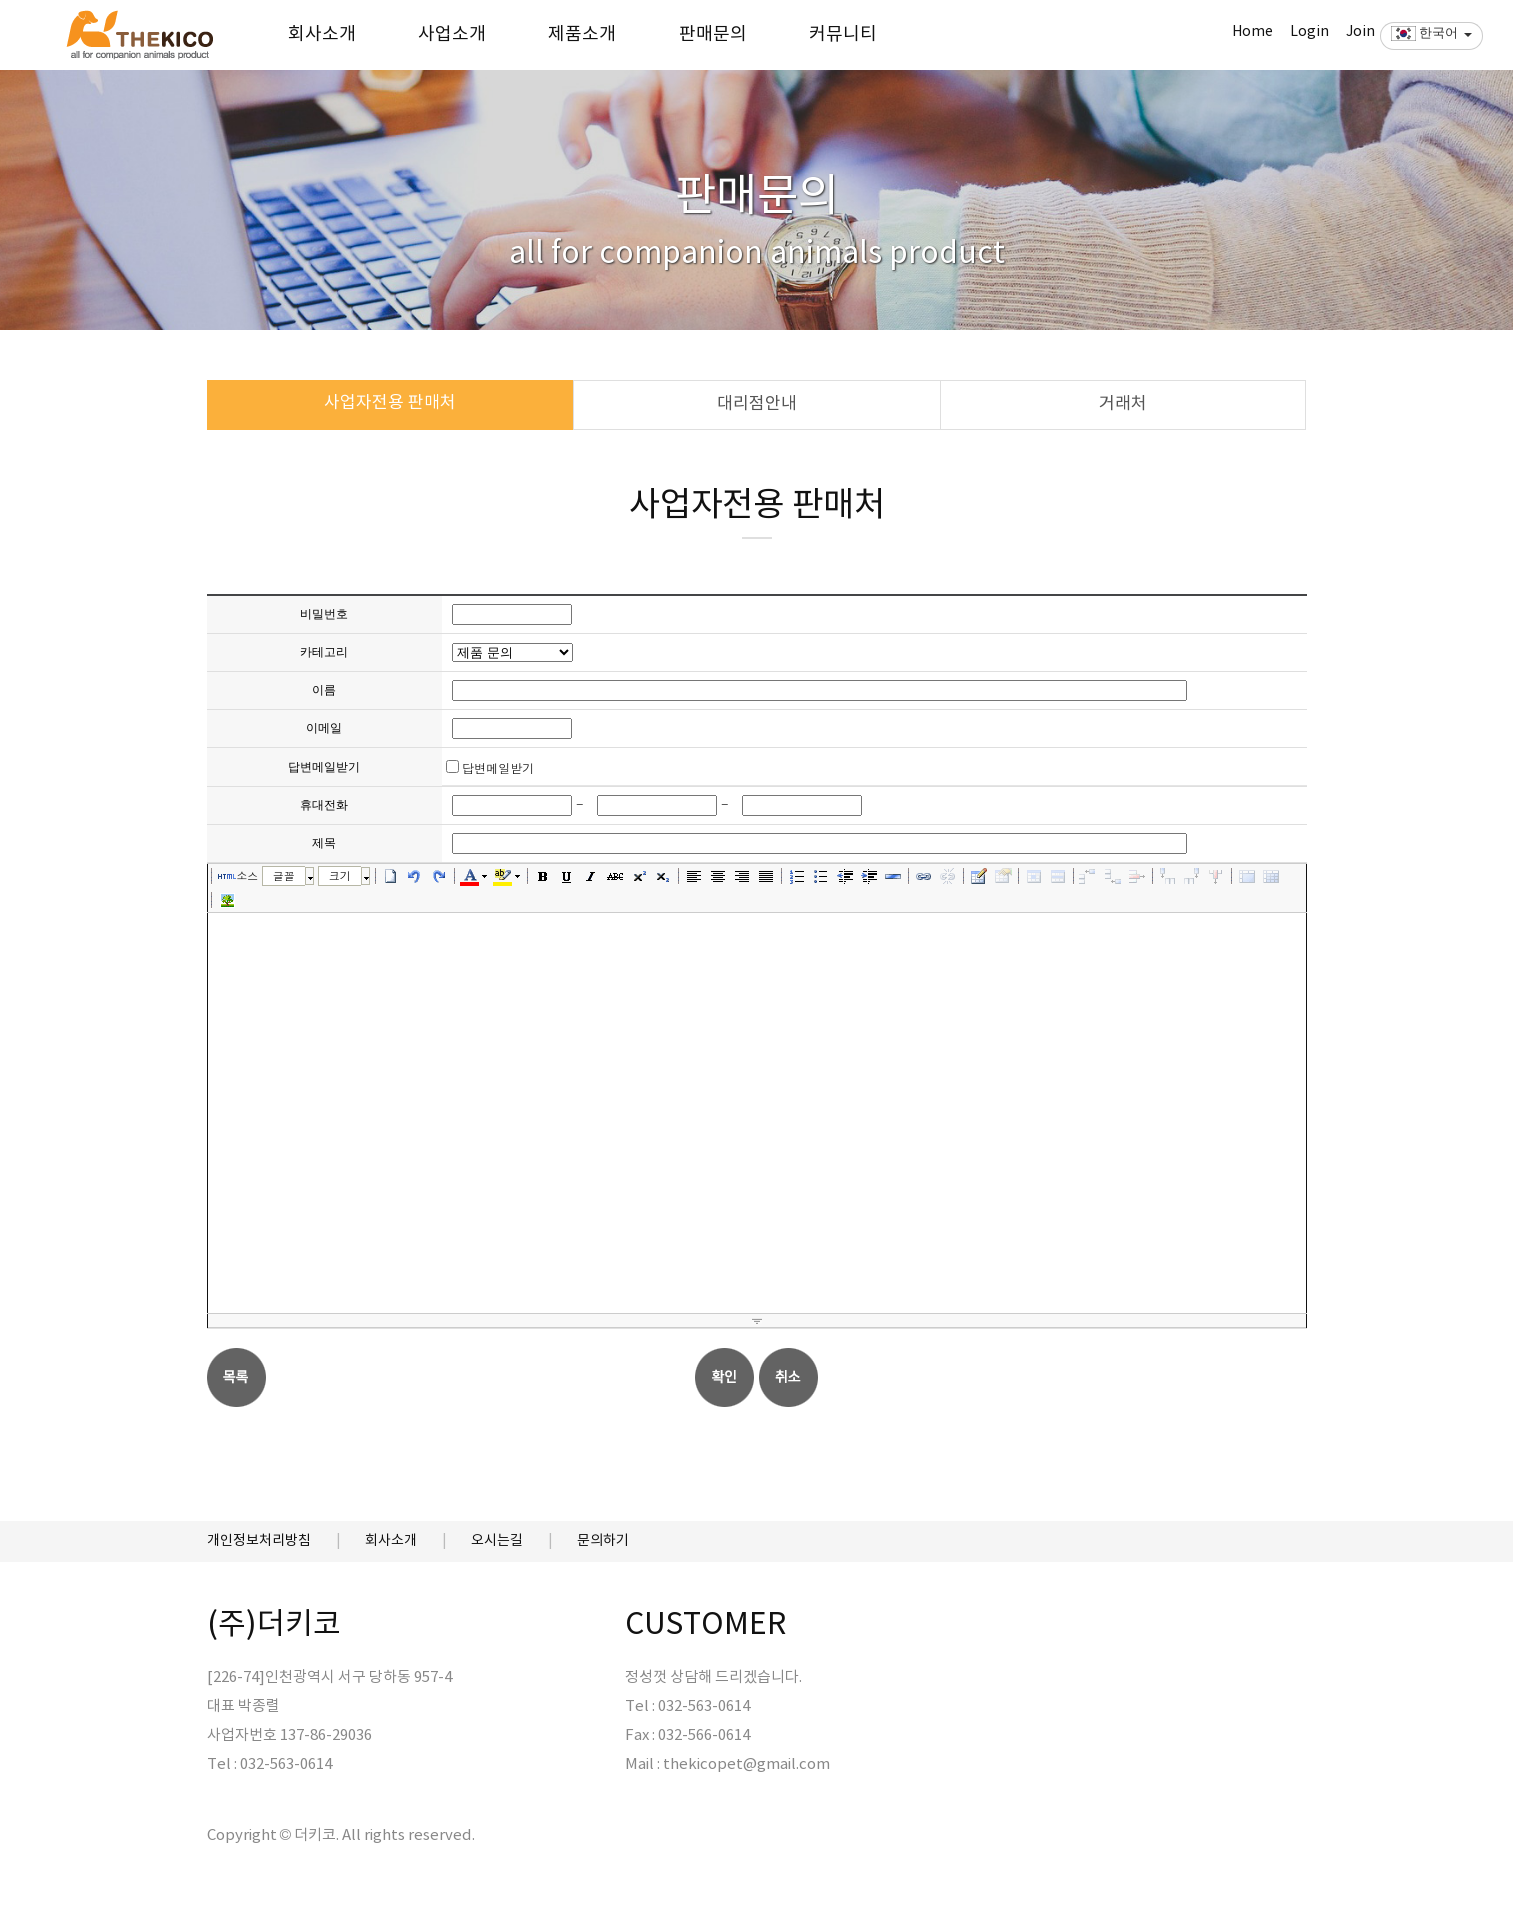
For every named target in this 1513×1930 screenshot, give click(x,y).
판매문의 (713, 34)
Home (1252, 32)
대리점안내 (757, 404)
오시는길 (497, 1541)
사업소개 (452, 34)
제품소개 (582, 34)
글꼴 (284, 875)
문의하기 (603, 1541)
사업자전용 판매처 (390, 403)
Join (1360, 32)
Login (1309, 32)
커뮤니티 (843, 34)
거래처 (1123, 404)
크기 (340, 875)
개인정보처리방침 (259, 1541)
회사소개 (322, 34)
